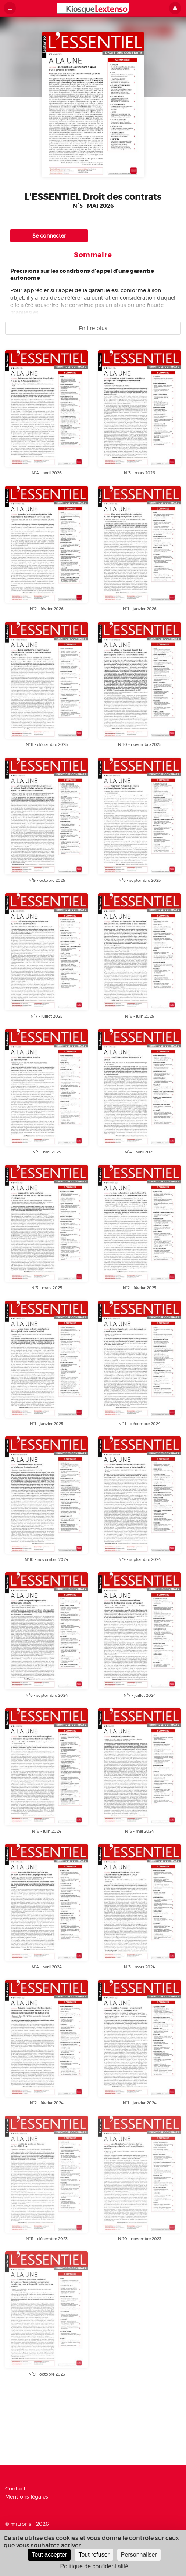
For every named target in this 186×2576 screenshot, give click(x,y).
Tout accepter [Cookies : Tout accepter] (49, 2554)
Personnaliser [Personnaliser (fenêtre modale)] (139, 2554)
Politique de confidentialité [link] (94, 2566)
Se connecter (49, 235)
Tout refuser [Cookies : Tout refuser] (93, 2554)
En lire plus (93, 328)
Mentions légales (26, 2496)
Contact (15, 2489)
